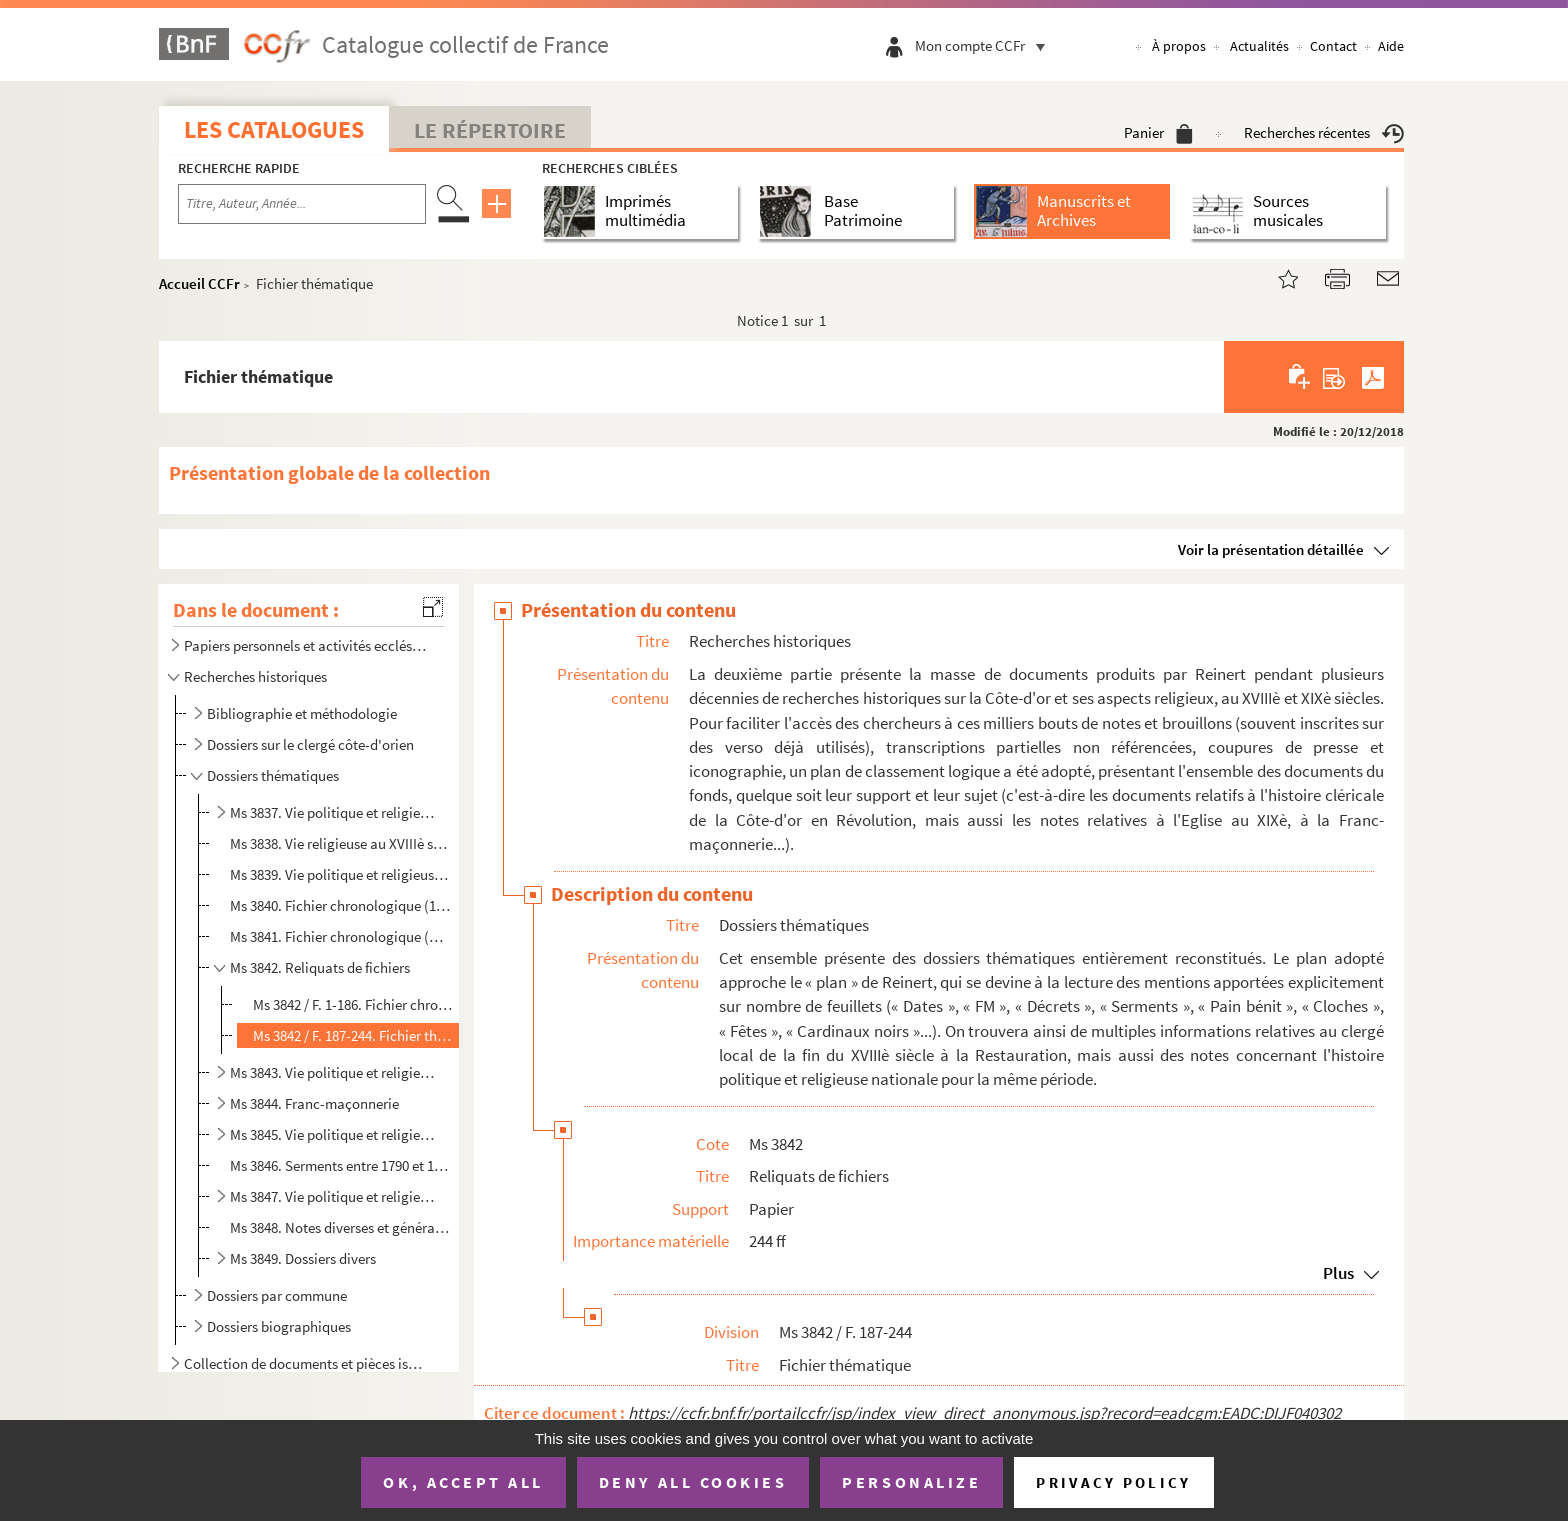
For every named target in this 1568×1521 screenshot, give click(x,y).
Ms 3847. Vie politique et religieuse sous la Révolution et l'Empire (332, 1196)
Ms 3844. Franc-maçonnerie (314, 1103)
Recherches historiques (255, 676)
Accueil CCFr (199, 283)
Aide (1391, 46)
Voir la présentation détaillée (1271, 549)
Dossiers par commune (277, 1295)
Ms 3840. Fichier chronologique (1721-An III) (340, 905)
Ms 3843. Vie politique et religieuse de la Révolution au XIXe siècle (332, 1072)
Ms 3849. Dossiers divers (303, 1258)
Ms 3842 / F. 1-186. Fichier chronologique (353, 1004)
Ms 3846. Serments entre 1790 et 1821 (340, 1165)
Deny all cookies (693, 1482)
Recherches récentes (1324, 132)
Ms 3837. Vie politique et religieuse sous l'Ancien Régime (332, 812)
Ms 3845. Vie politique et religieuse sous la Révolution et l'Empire (332, 1134)
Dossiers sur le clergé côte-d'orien (310, 744)
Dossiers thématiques (273, 775)
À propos (1179, 46)
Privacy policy (1113, 1482)
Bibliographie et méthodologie (302, 713)
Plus (1338, 1273)
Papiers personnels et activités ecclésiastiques (307, 645)
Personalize (911, 1482)
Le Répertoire (490, 130)
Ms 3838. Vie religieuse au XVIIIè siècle (340, 843)
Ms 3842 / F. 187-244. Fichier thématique (353, 1035)
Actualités (1259, 46)
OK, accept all (463, 1482)
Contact (1333, 46)
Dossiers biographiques (279, 1326)
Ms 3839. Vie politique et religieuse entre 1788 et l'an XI (340, 874)
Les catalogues (274, 129)
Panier (1158, 132)
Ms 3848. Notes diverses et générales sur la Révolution (340, 1227)
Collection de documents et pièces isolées (307, 1363)
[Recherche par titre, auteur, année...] (302, 204)
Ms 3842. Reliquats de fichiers (320, 967)
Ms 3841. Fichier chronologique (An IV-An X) (340, 936)
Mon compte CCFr (985, 45)
